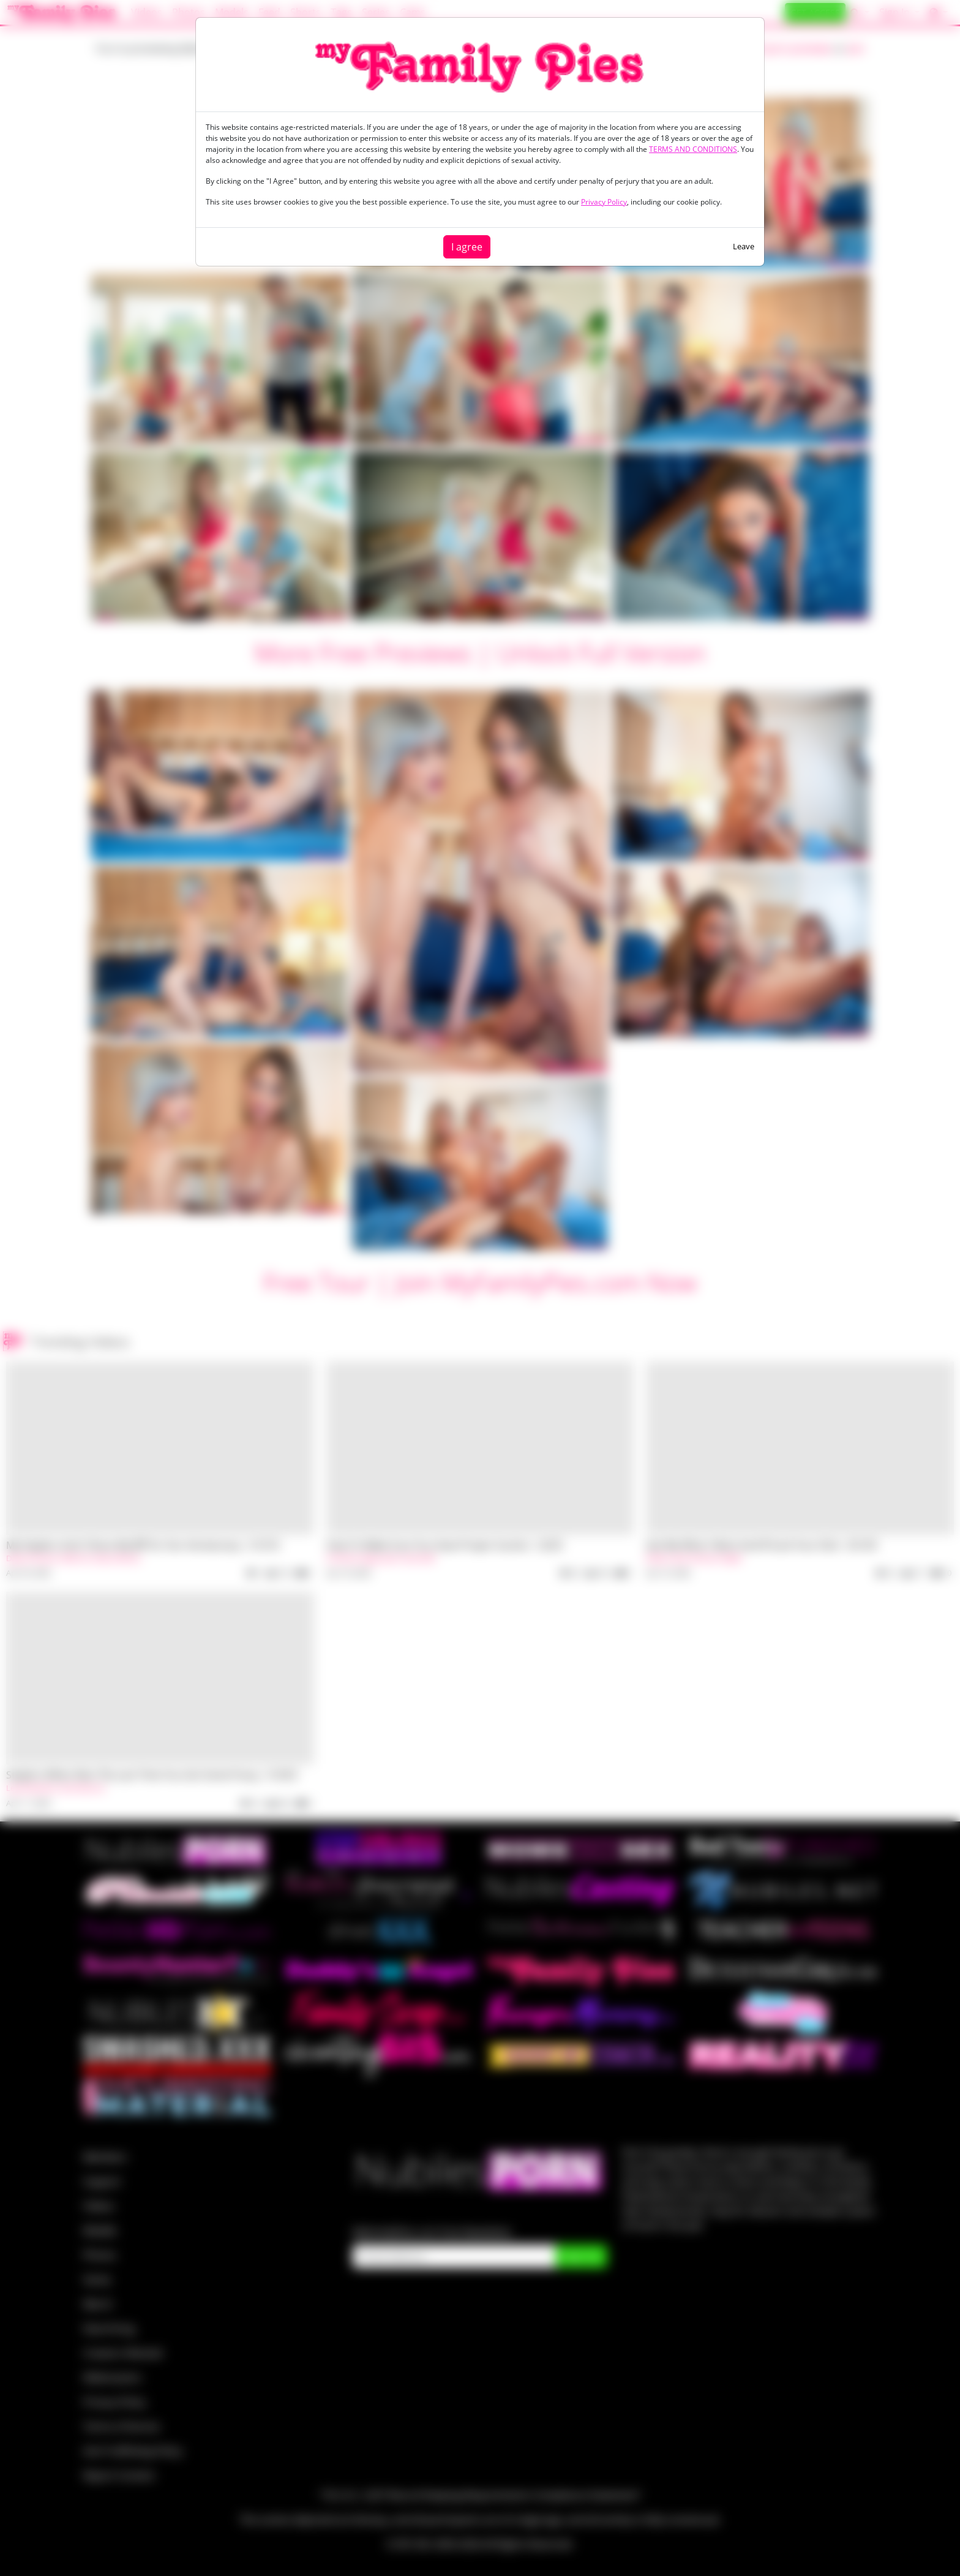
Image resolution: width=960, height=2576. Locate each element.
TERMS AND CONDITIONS (693, 149)
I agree (466, 247)
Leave (743, 246)
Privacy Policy (604, 202)
